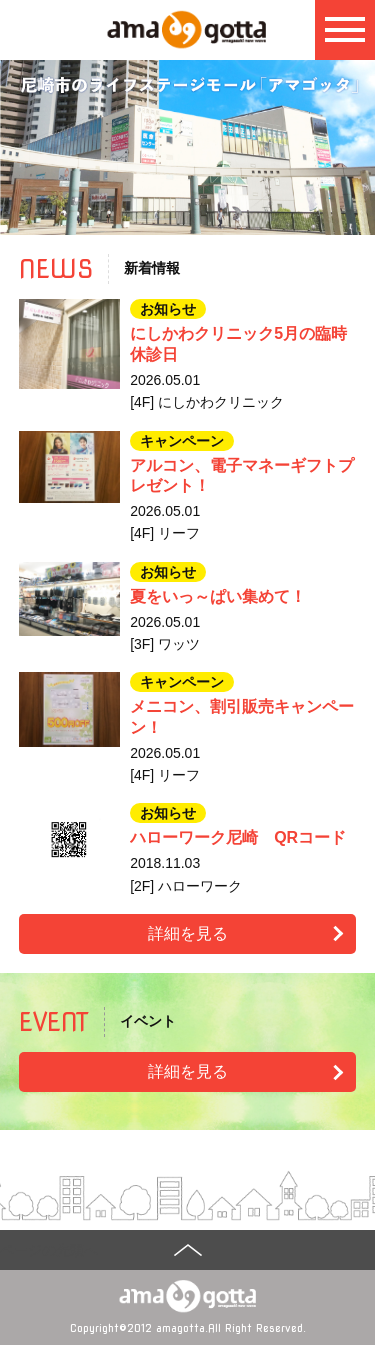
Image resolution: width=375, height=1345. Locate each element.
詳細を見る (188, 933)
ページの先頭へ (49, 1250)
